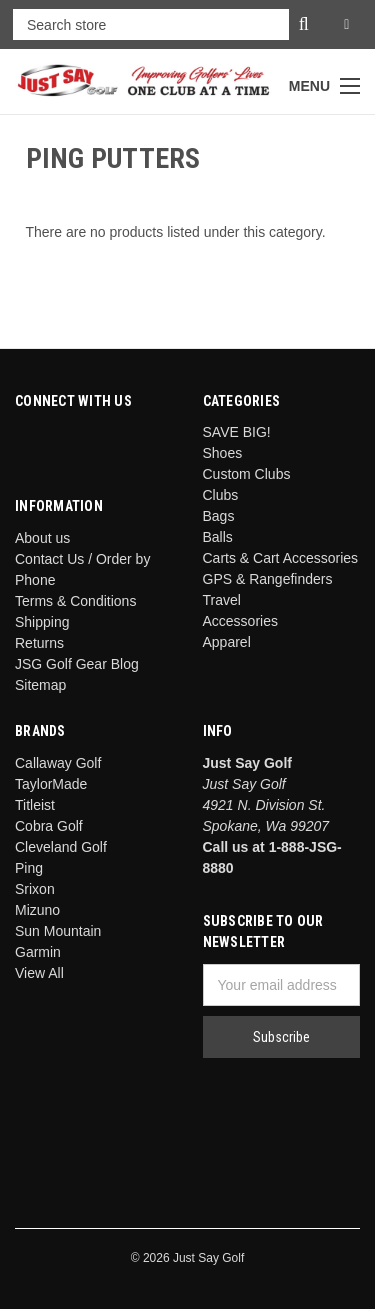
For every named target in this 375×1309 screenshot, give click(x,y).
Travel (222, 600)
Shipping (42, 622)
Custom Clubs (247, 474)
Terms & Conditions (75, 601)
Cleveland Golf (61, 847)
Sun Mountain (58, 931)
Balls (218, 537)
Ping (29, 868)
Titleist (35, 805)
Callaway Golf (58, 763)
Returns (39, 643)
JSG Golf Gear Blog (77, 664)
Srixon (35, 889)
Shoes (223, 453)
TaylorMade (51, 784)
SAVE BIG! (237, 432)
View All (39, 973)
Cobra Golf (49, 826)
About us (42, 538)
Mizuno (37, 910)
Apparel (227, 642)
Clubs (221, 495)
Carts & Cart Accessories (281, 558)
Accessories (240, 621)
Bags (219, 516)
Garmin (38, 952)
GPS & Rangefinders (268, 579)
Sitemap (40, 685)
